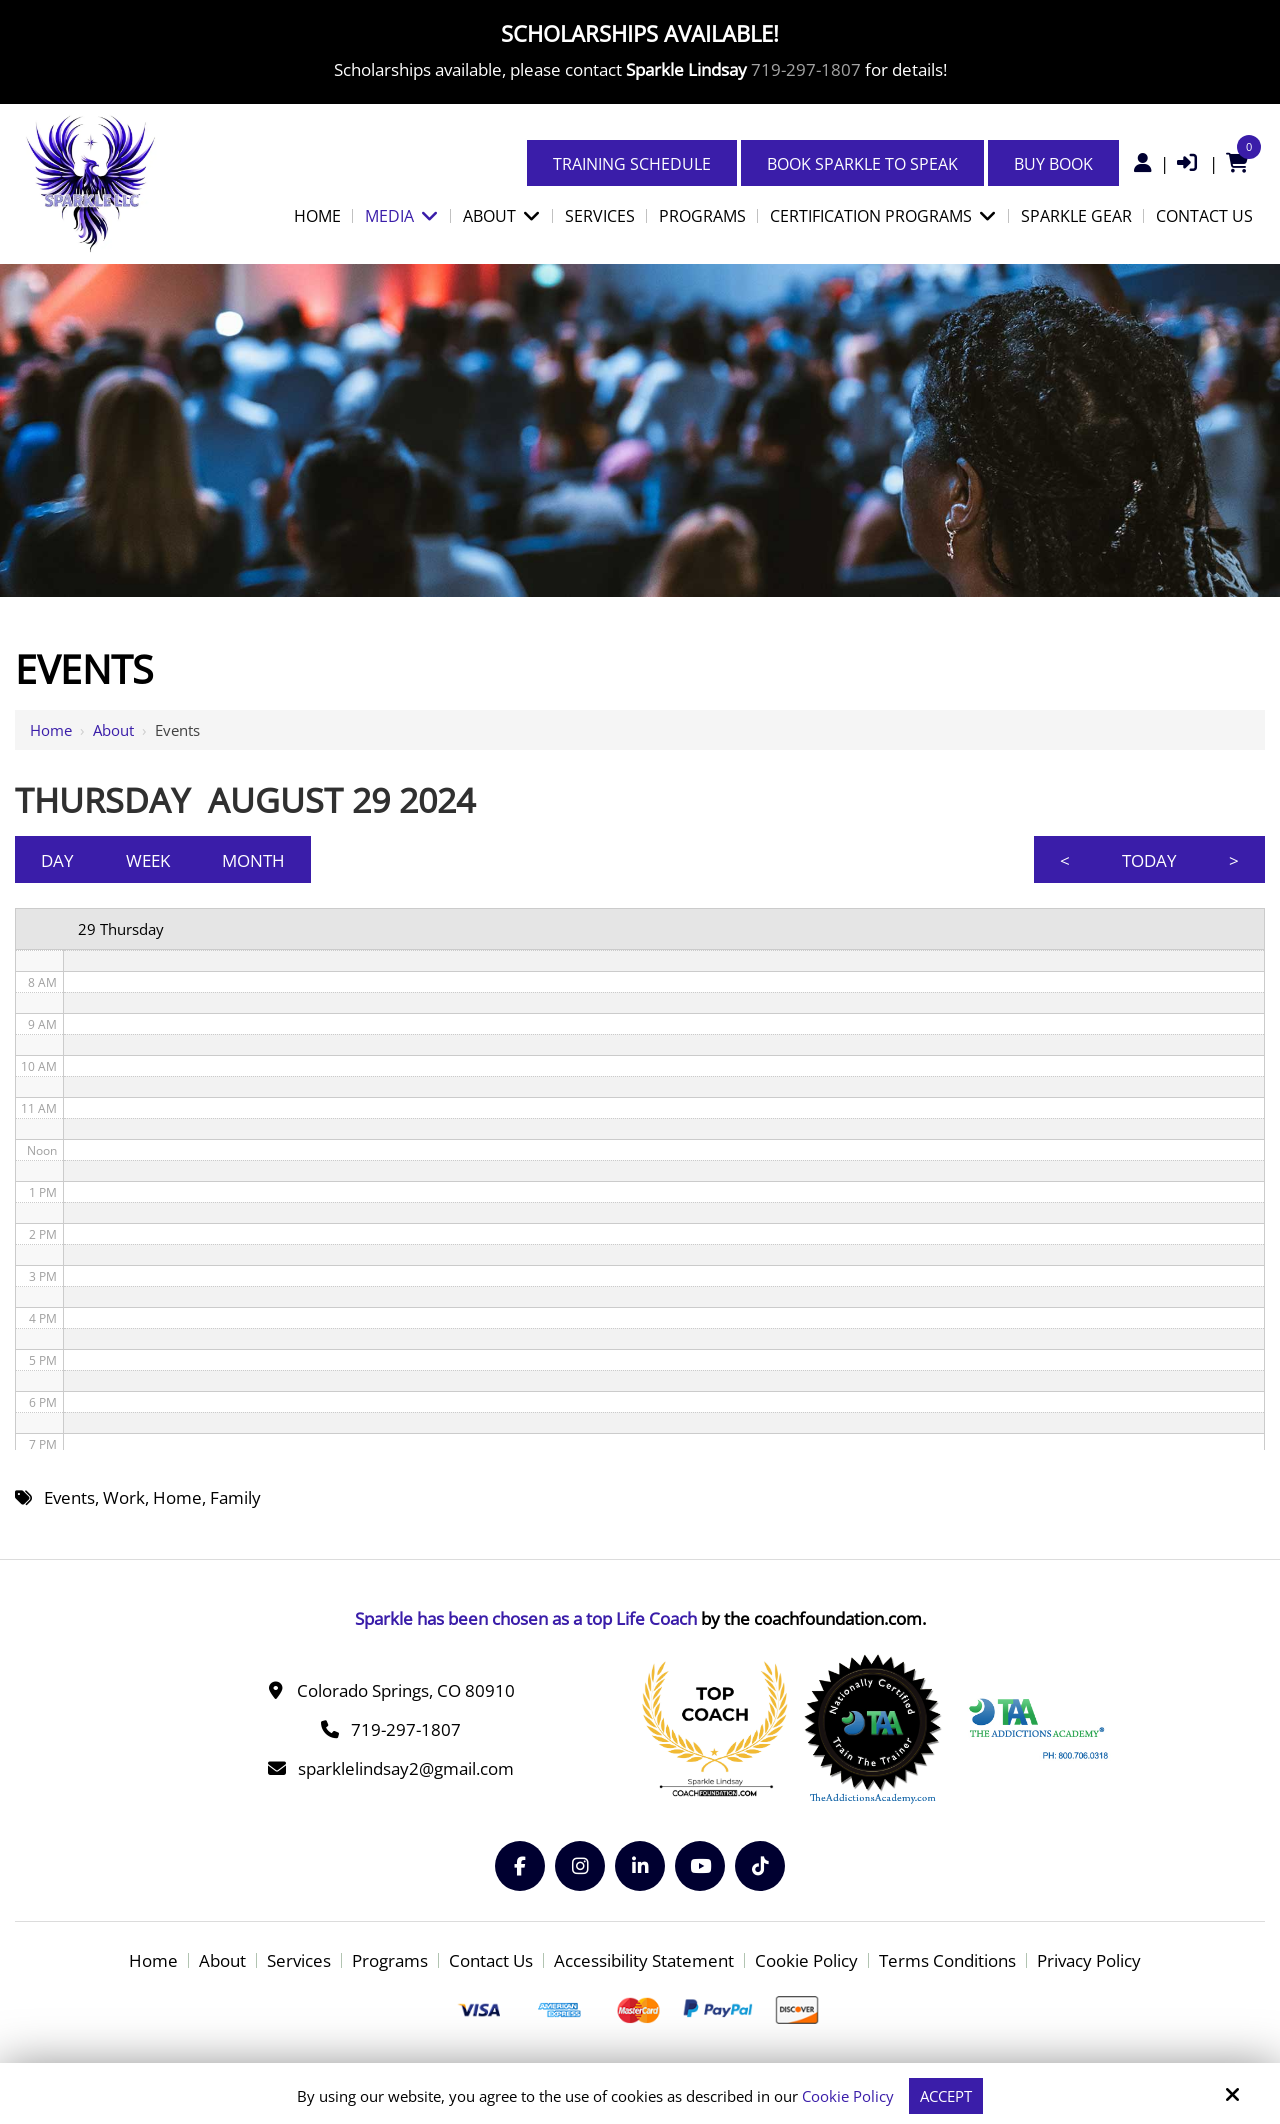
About (113, 730)
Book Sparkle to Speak (862, 164)
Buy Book (1053, 164)
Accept (946, 2096)
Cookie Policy (848, 2096)
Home (51, 730)
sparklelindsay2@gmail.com (406, 1768)
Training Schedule (632, 164)
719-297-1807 (806, 69)
